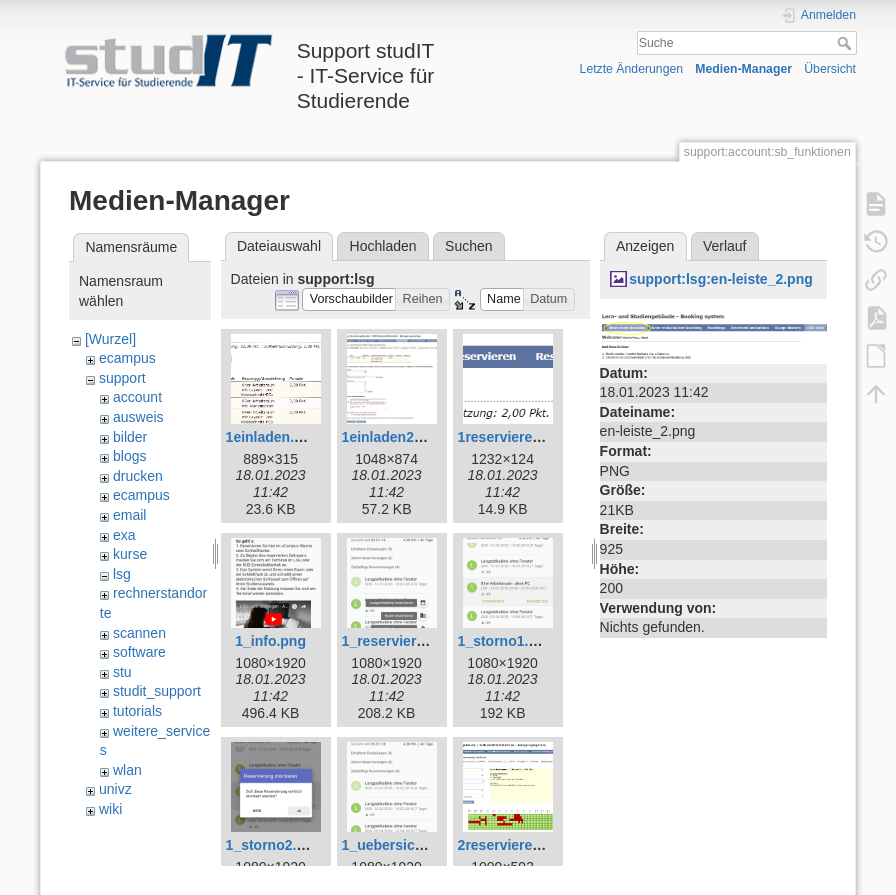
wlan (127, 770)
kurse (130, 554)
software (139, 652)
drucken (138, 476)
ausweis (138, 417)
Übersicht (830, 69)
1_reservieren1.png (406, 641)
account (137, 397)
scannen (139, 633)
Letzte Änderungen (632, 69)
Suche (846, 43)
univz (115, 789)
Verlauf (725, 246)
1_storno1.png (506, 641)
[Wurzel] (110, 339)
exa (124, 535)
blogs (129, 456)
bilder (130, 437)
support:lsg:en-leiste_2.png (721, 279)
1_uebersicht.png (400, 845)
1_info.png (270, 641)
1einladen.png (273, 437)
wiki (110, 809)
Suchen (468, 246)
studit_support (157, 691)
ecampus (127, 358)
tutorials (137, 711)
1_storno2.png (274, 845)
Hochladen (383, 246)
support (122, 378)
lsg (122, 574)
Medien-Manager (743, 69)
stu (122, 672)
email (129, 515)
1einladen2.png (393, 437)
